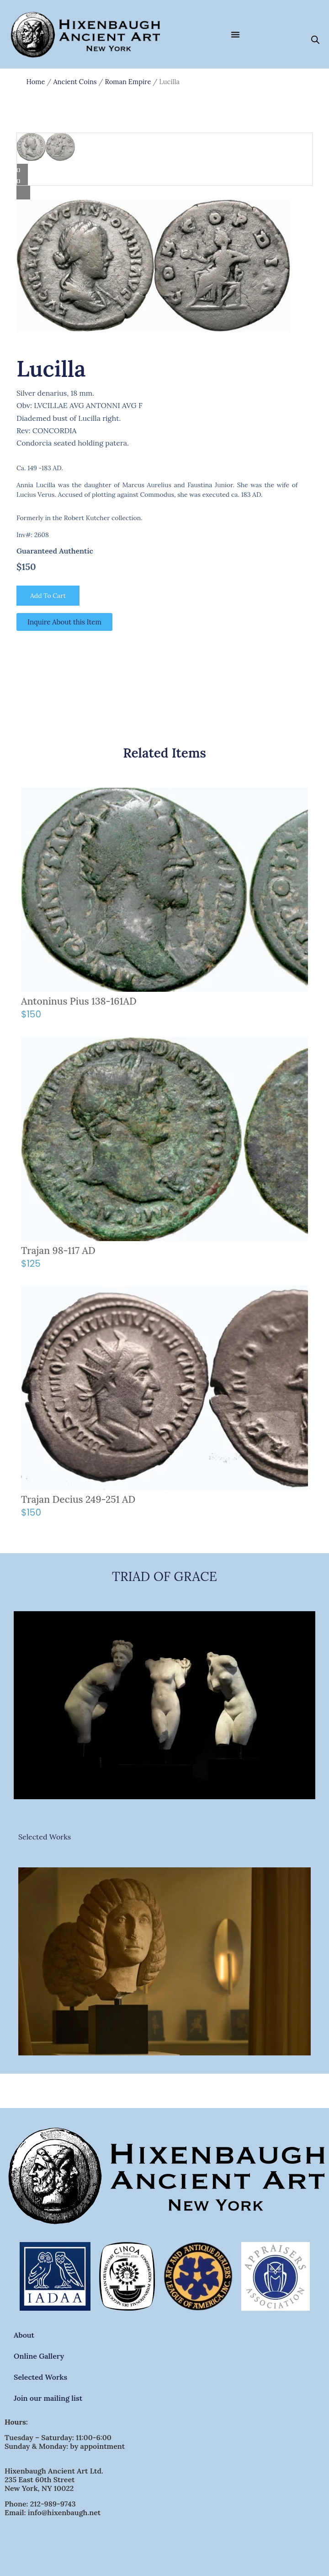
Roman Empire (128, 81)
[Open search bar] (315, 39)
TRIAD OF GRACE (164, 1576)
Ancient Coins (74, 81)
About (24, 2334)
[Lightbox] (164, 192)
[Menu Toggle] (235, 34)
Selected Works (44, 1836)
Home (36, 81)
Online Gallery (39, 2356)
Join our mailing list (48, 2398)
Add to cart (48, 596)
